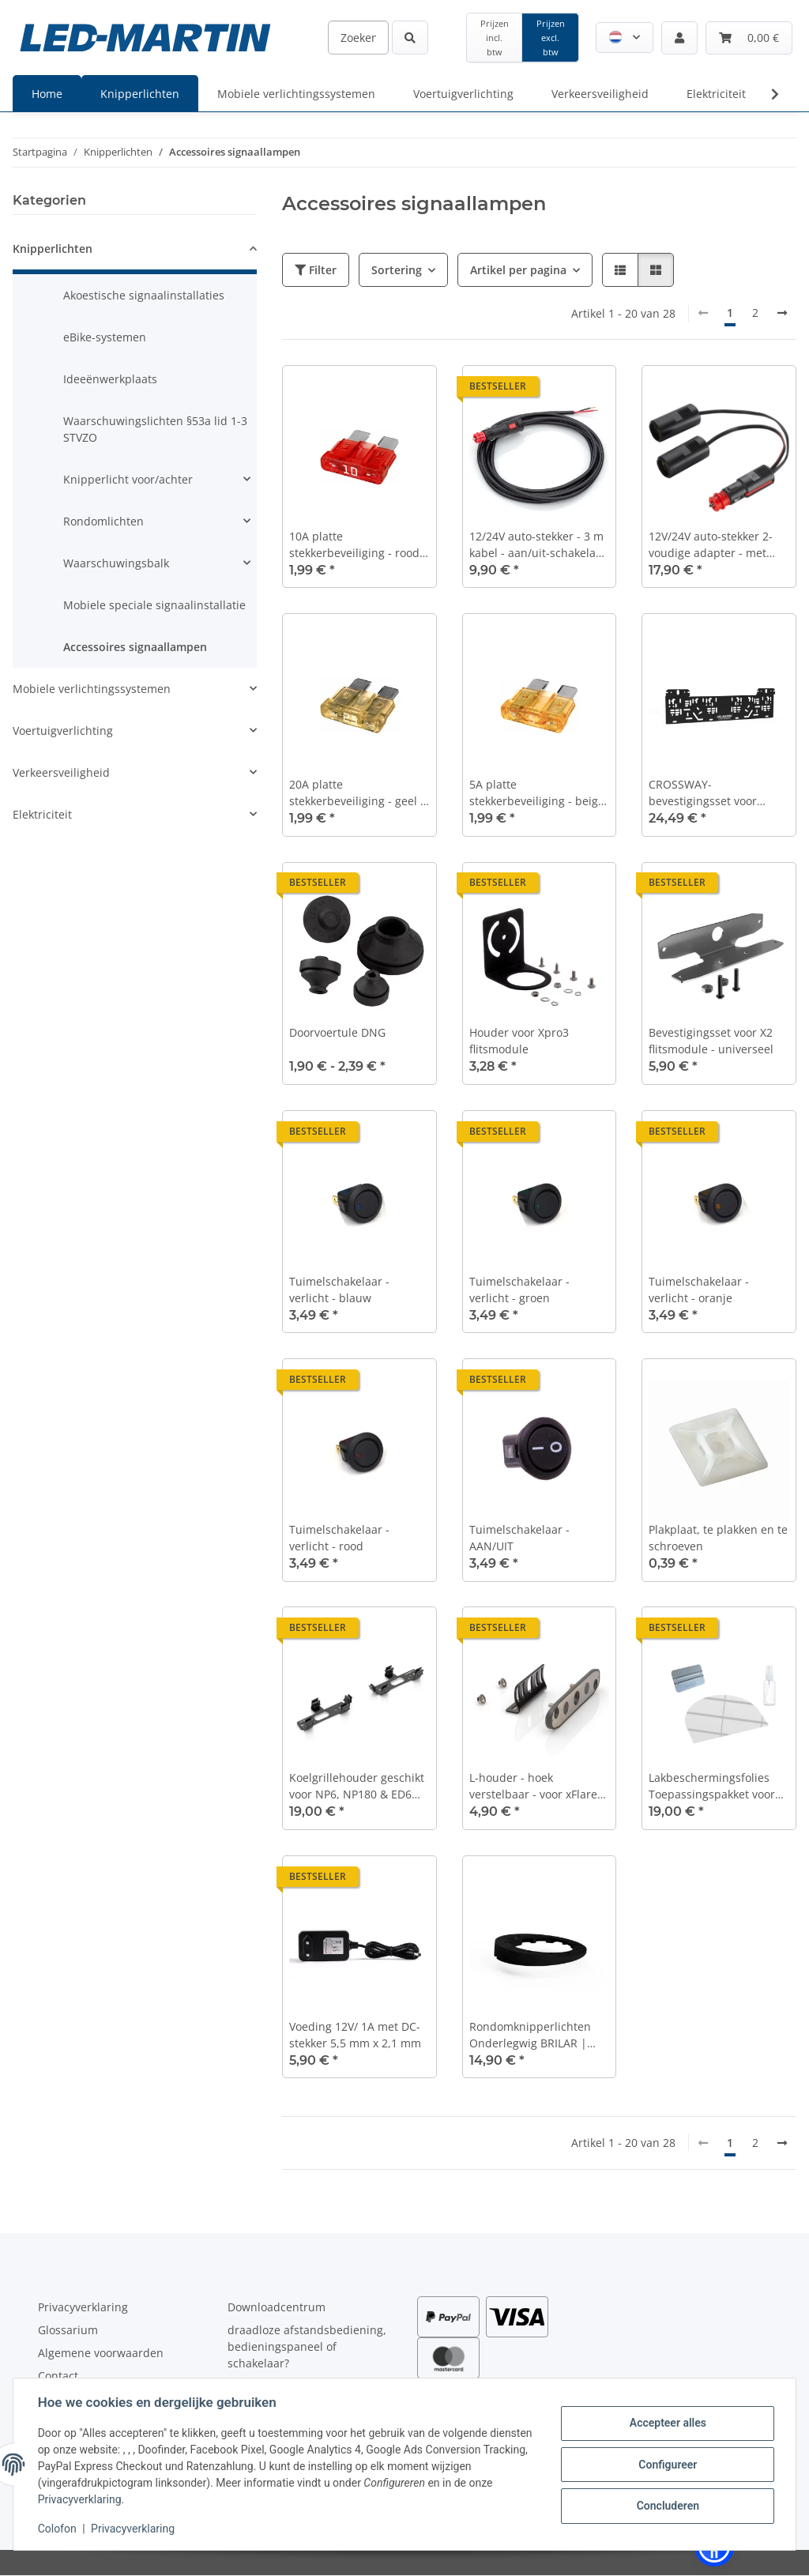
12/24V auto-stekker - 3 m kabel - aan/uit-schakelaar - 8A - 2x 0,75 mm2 (538, 545)
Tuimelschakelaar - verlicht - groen (519, 1289)
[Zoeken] (358, 38)
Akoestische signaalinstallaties (143, 295)
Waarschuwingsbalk (116, 563)
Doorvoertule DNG (337, 1032)
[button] (624, 37)
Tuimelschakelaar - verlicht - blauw (339, 1289)
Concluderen (666, 2505)
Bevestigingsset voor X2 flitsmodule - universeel (711, 1040)
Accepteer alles (666, 2423)
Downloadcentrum (276, 2306)
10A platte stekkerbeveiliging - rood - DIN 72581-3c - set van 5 (358, 545)
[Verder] (782, 312)
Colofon (58, 2528)
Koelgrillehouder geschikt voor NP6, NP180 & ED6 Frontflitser (356, 1786)
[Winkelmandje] (749, 38)
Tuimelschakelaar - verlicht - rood (339, 1538)
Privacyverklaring (80, 2499)
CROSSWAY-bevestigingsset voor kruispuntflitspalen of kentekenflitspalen (705, 793)
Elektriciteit (42, 814)
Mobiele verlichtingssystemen (92, 688)
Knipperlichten (52, 248)
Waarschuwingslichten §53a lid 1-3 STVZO (155, 429)
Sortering (396, 269)
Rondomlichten (103, 521)
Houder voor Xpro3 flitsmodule (519, 1040)
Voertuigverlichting (63, 730)
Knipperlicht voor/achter (128, 479)
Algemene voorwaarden (101, 2352)
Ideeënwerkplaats (110, 378)
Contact (58, 2375)
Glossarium (68, 2329)
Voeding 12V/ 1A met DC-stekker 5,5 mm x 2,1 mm (355, 2035)
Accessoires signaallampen (135, 646)
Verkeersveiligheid (61, 772)
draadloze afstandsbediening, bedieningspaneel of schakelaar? (307, 2346)
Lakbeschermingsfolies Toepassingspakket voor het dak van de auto (712, 1786)
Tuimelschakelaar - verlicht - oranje (699, 1289)
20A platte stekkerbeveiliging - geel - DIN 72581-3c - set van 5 (356, 793)
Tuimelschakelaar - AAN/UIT (519, 1538)
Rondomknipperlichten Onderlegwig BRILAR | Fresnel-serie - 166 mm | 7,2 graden (534, 2035)
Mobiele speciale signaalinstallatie (154, 604)
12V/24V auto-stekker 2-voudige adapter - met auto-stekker (711, 545)
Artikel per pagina (518, 269)
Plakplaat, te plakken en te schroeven (718, 1538)
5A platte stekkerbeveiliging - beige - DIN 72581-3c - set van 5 (536, 793)
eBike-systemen (104, 337)
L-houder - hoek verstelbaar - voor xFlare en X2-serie (533, 1786)
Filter (316, 269)
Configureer (667, 2464)
